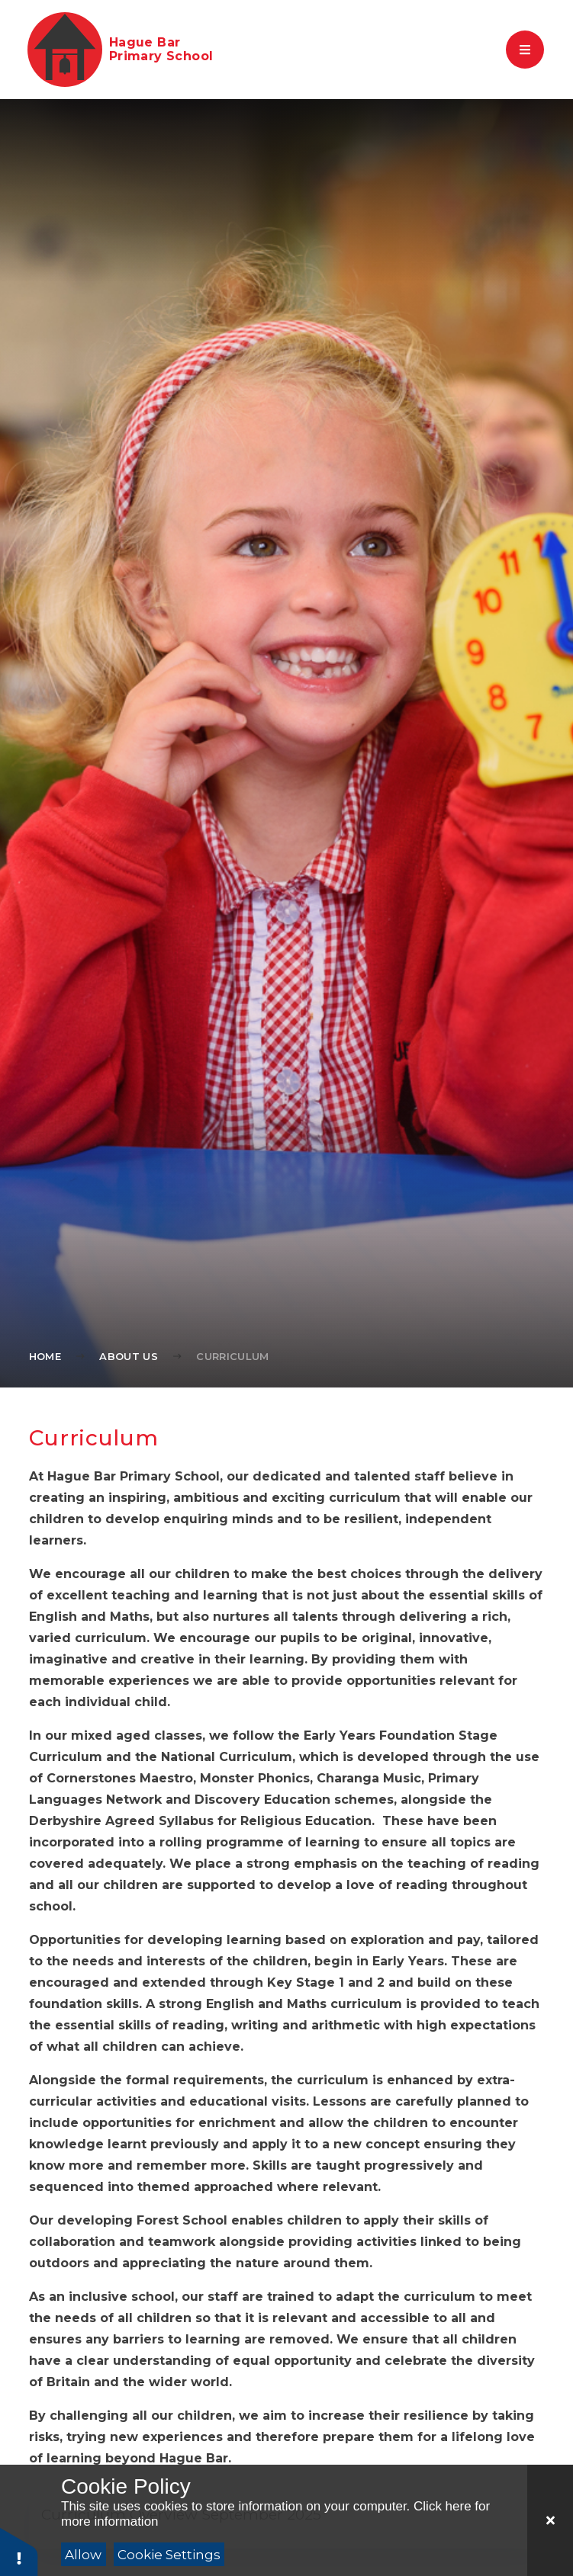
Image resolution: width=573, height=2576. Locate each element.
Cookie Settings (169, 2554)
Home (45, 1356)
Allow (83, 2554)
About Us (128, 1356)
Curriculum (232, 1356)
